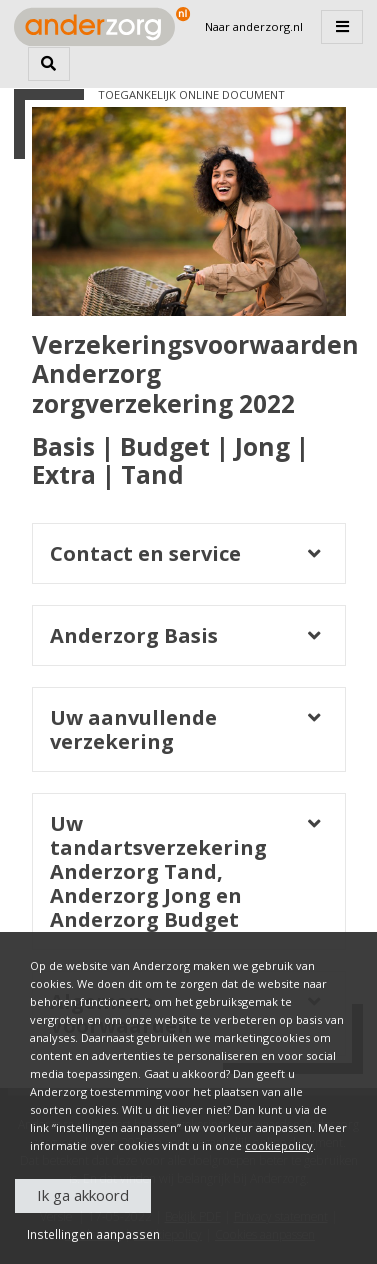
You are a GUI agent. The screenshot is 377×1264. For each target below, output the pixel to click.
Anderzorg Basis (134, 636)
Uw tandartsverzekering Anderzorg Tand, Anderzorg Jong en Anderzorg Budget (158, 872)
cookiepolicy (279, 1145)
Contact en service (145, 554)
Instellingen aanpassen (93, 1234)
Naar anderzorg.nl (254, 26)
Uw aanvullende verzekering (133, 730)
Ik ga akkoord (83, 1195)
